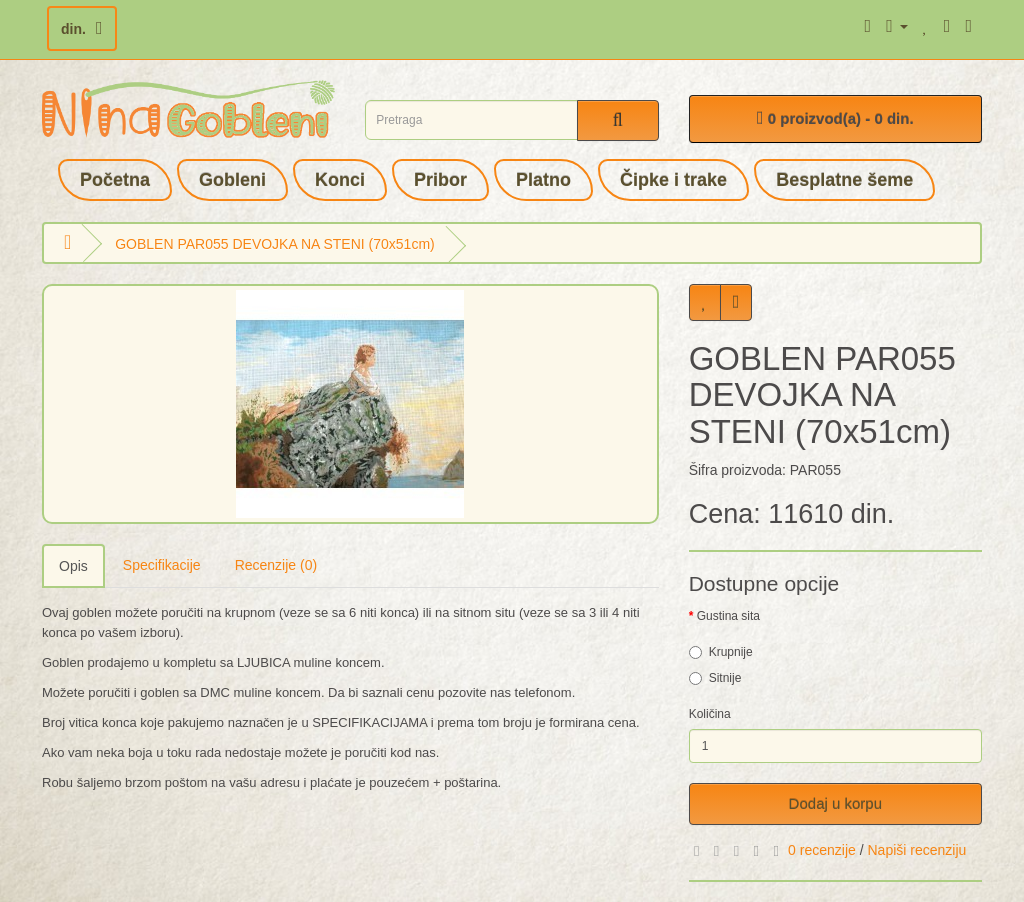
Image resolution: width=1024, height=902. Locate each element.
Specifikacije (162, 565)
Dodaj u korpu (835, 803)
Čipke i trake (673, 180)
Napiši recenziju (916, 850)
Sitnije (715, 678)
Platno (543, 180)
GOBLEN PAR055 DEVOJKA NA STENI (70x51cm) (275, 244)
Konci (340, 180)
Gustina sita (728, 616)
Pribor (440, 180)
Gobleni (232, 180)
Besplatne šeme (844, 180)
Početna (115, 180)
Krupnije (721, 652)
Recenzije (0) (276, 565)
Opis (73, 566)
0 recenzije (822, 850)
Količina (710, 714)
